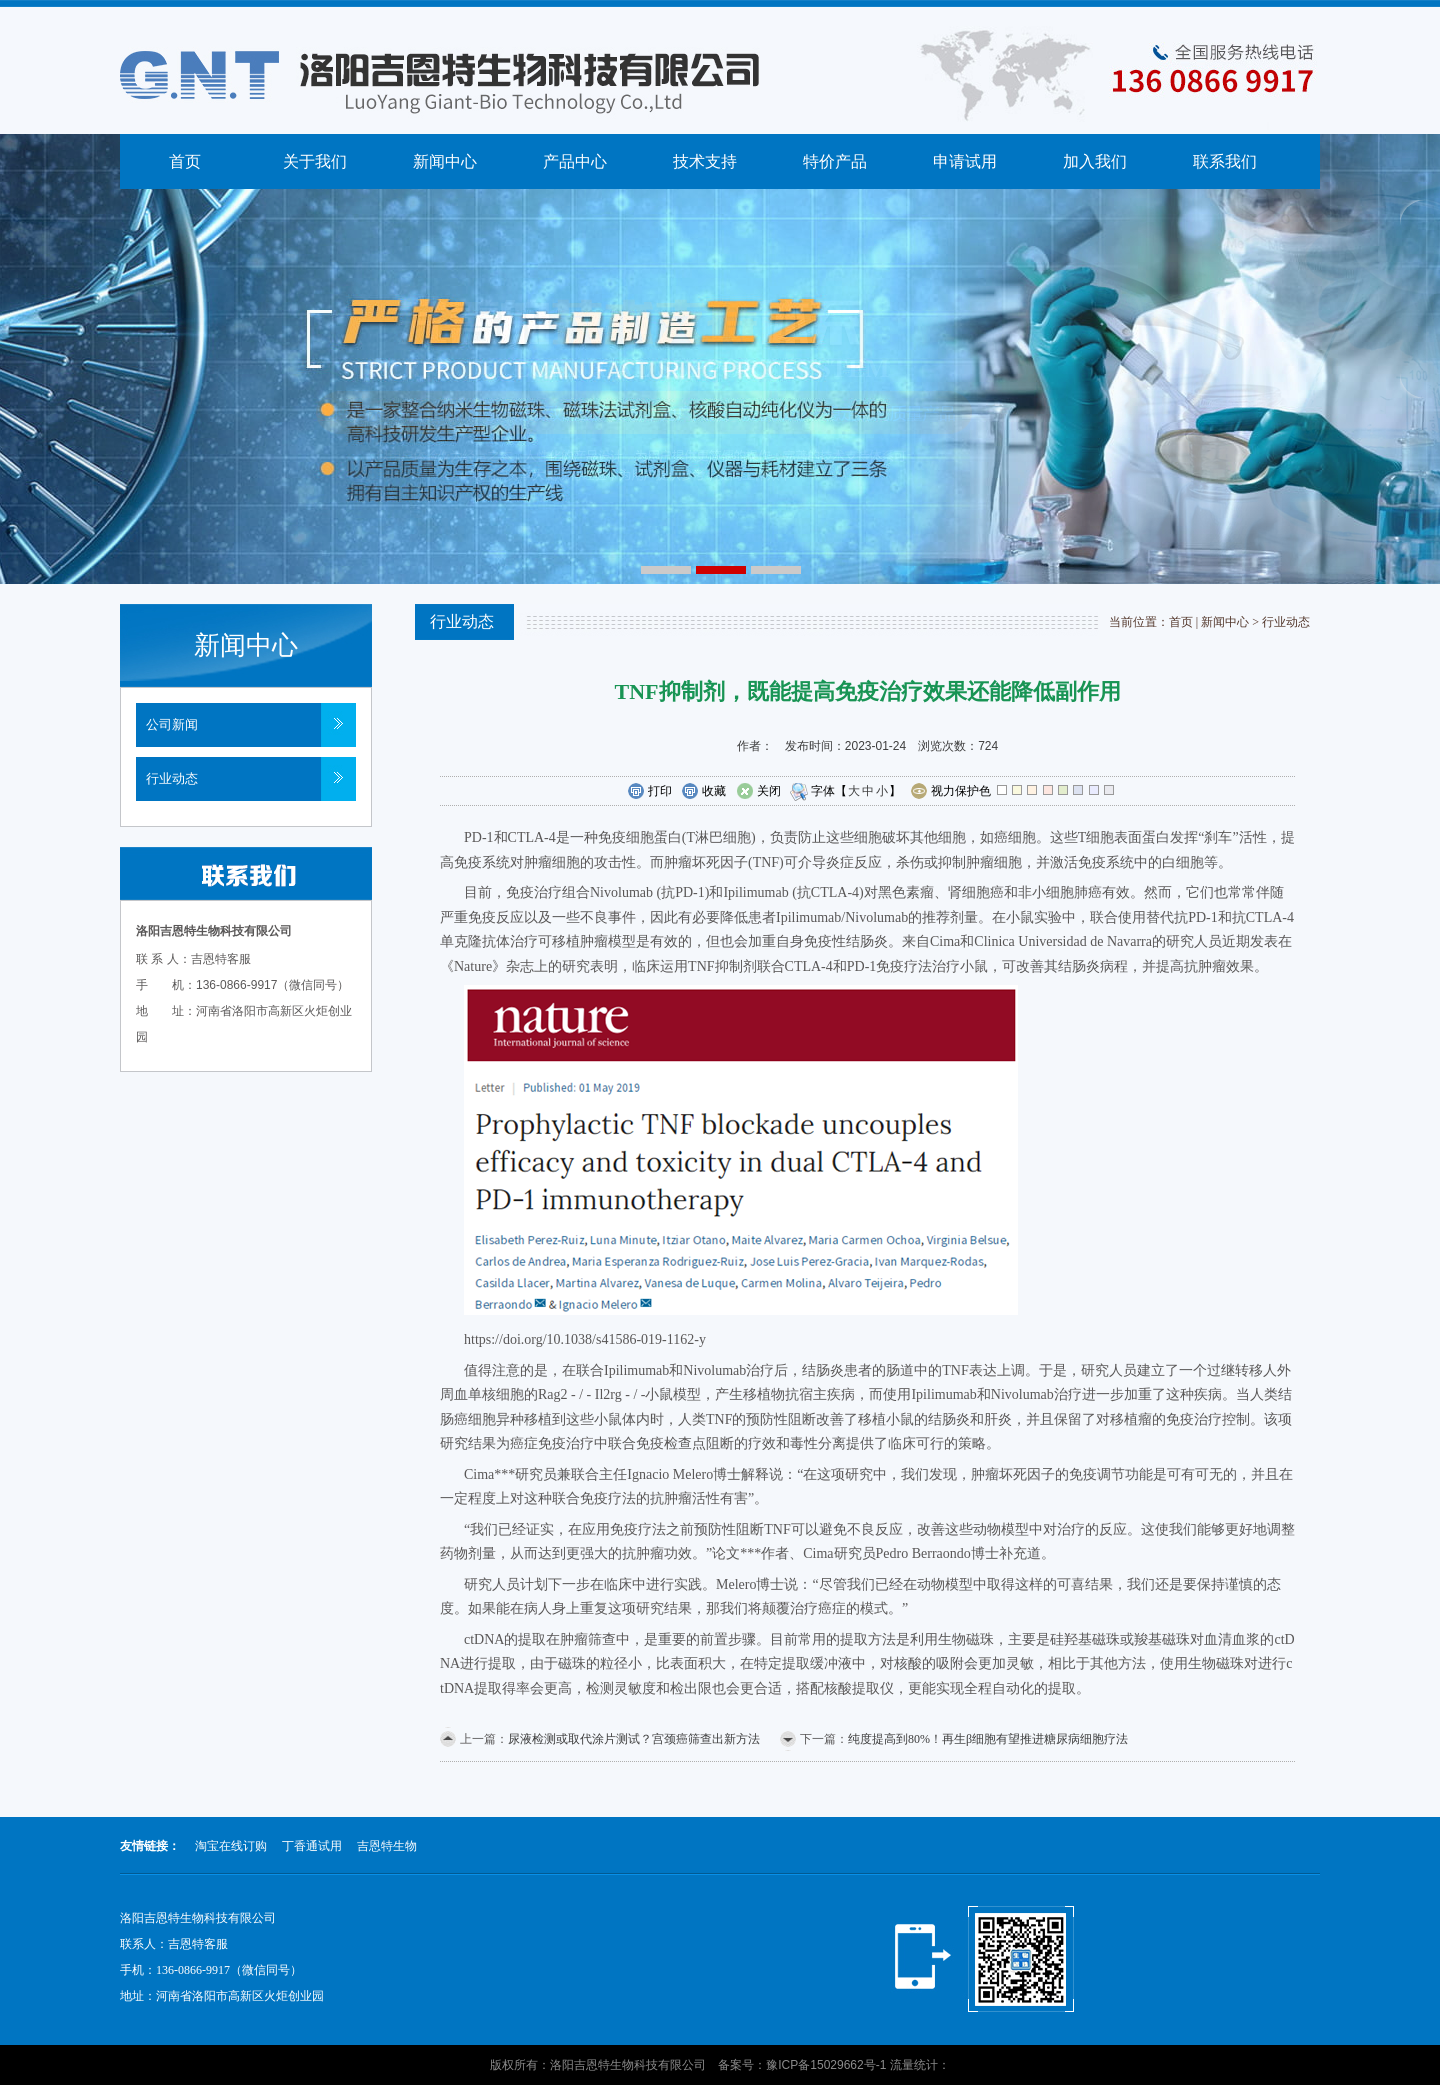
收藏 (703, 792)
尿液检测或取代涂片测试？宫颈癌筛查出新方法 (634, 1739)
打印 (649, 792)
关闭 (758, 792)
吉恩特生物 (387, 1846)
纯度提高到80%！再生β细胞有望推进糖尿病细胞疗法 (988, 1739)
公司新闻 (172, 724)
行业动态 (172, 778)
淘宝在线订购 (231, 1846)
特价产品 (835, 161)
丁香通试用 (312, 1846)
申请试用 (965, 161)
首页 (185, 161)
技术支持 (705, 161)
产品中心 (575, 161)
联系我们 (1225, 161)
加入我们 (1095, 161)
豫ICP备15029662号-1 (826, 2065)
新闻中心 (445, 161)
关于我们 (315, 161)
